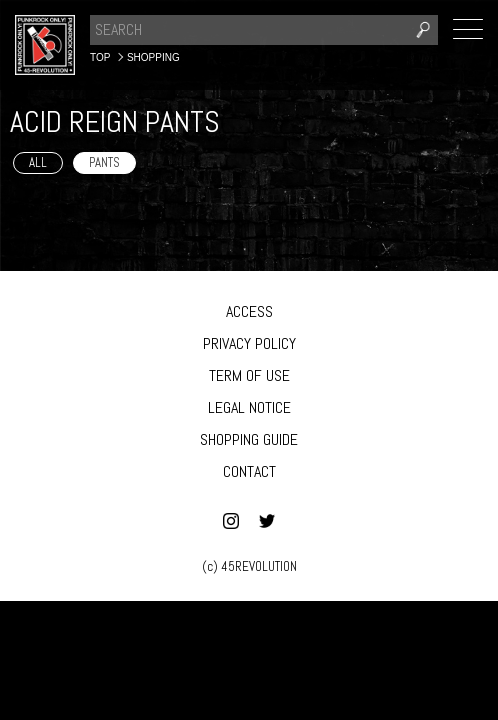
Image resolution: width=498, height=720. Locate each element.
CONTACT (249, 471)
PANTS (104, 162)
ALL (38, 162)
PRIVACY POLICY (249, 343)
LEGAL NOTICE (249, 407)
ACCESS (249, 311)
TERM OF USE (249, 375)
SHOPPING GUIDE (249, 439)
